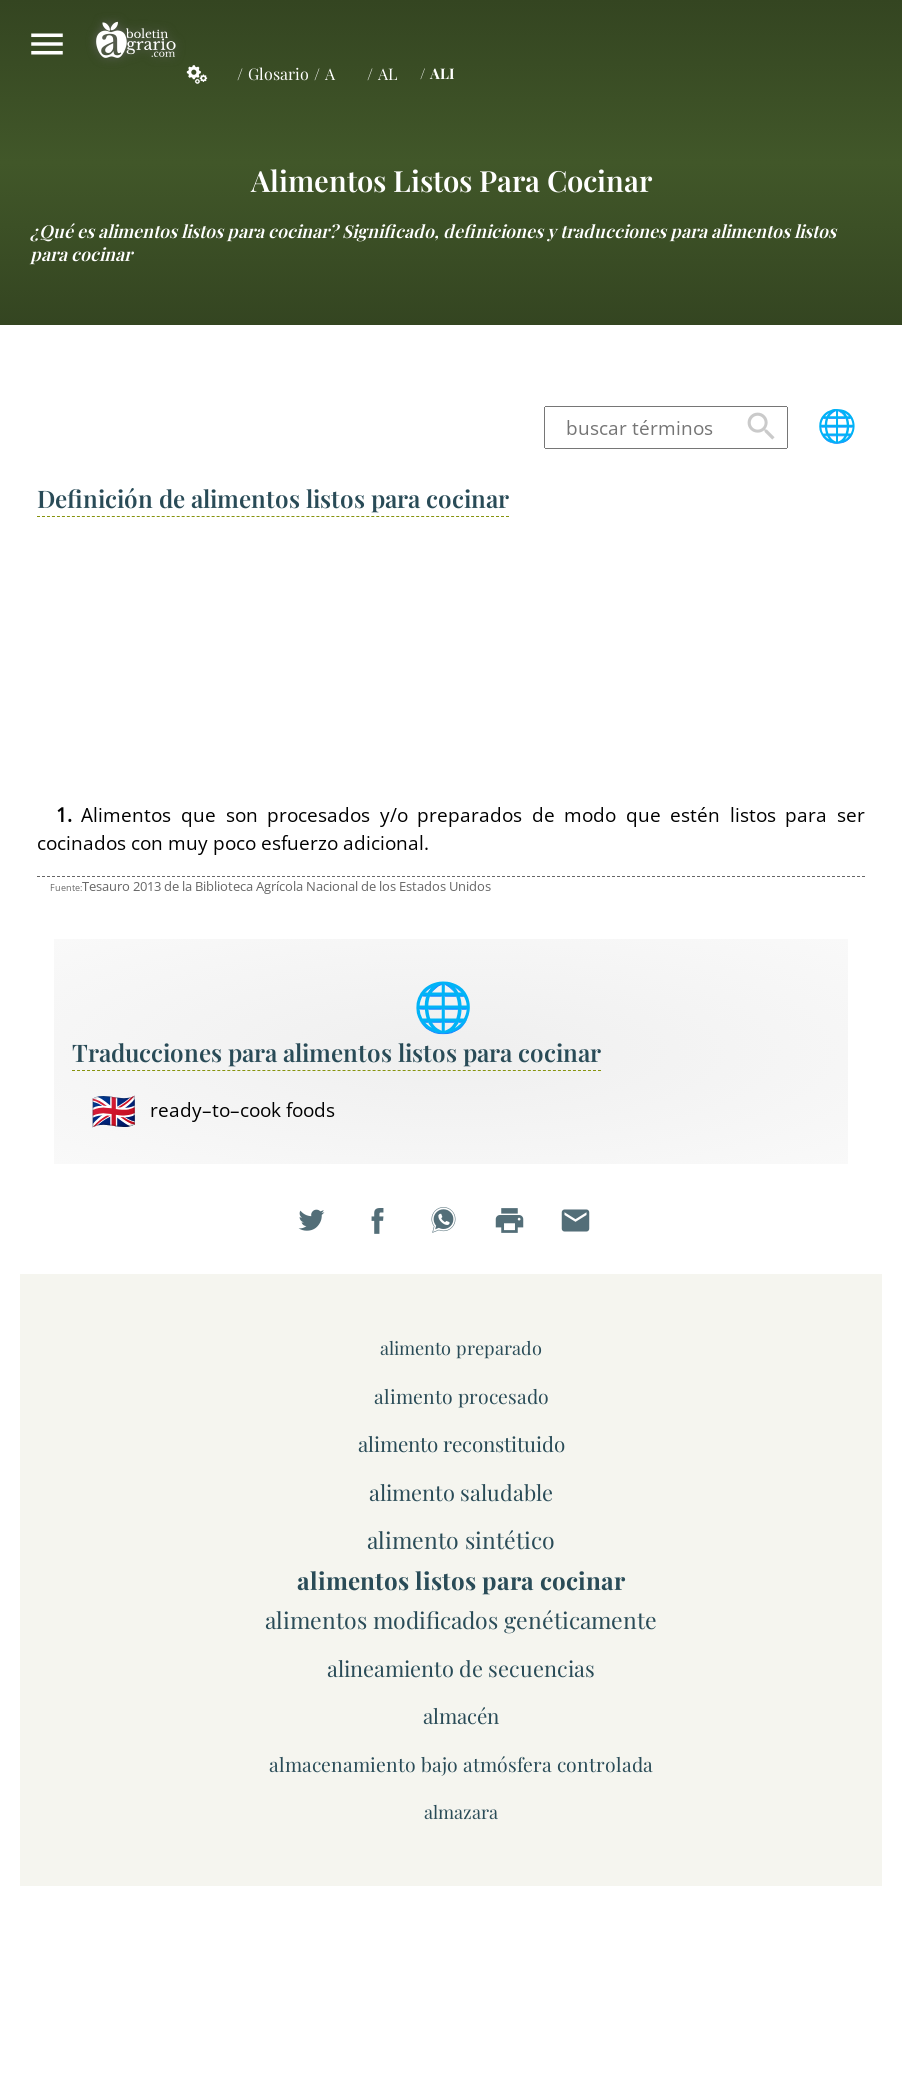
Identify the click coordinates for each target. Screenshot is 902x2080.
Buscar (761, 427)
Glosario (278, 73)
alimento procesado (461, 1396)
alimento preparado (461, 1347)
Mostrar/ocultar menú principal (47, 44)
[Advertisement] (451, 661)
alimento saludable (461, 1491)
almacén (461, 1715)
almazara (461, 1811)
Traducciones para (336, 1052)
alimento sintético (461, 1539)
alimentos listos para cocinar (451, 179)
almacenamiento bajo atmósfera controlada (461, 1764)
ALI (442, 73)
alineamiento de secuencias (461, 1667)
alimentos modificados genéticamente (461, 1619)
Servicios (208, 74)
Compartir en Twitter (319, 1229)
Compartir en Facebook (385, 1229)
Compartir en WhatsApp (451, 1229)
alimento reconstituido (461, 1443)
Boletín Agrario (136, 44)
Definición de (273, 498)
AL (387, 73)
